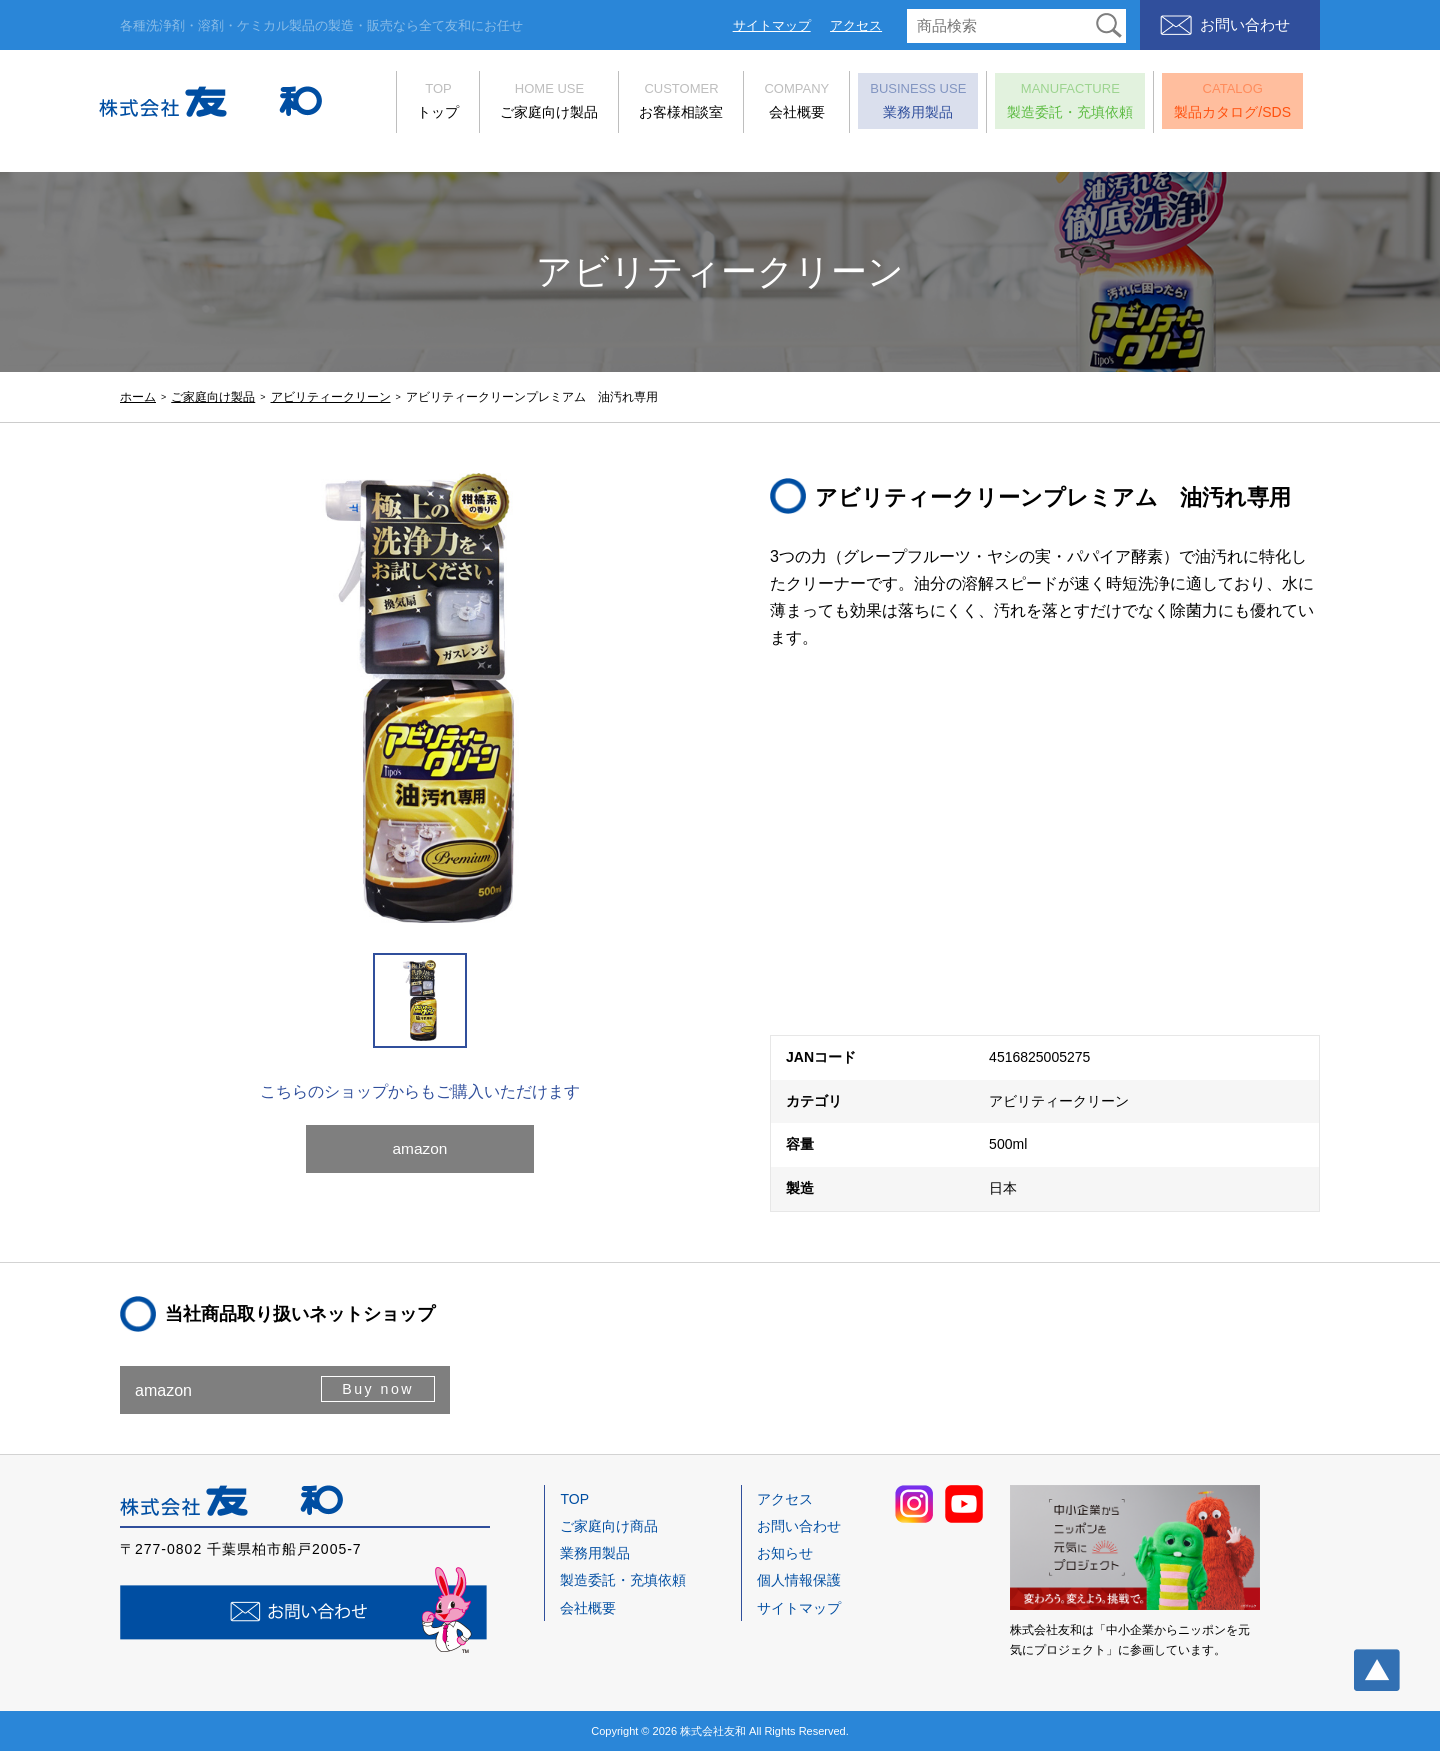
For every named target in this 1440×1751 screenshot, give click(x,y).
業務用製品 (897, 102)
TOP (574, 1499)
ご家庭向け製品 (528, 102)
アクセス (856, 25)
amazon (420, 1156)
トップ (417, 102)
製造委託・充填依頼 (1049, 102)
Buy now (376, 1389)
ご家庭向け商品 (609, 1526)
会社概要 (775, 102)
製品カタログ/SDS (1211, 102)
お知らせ (785, 1553)
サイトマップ (772, 25)
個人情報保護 (799, 1580)
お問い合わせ (1245, 24)
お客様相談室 (660, 102)
